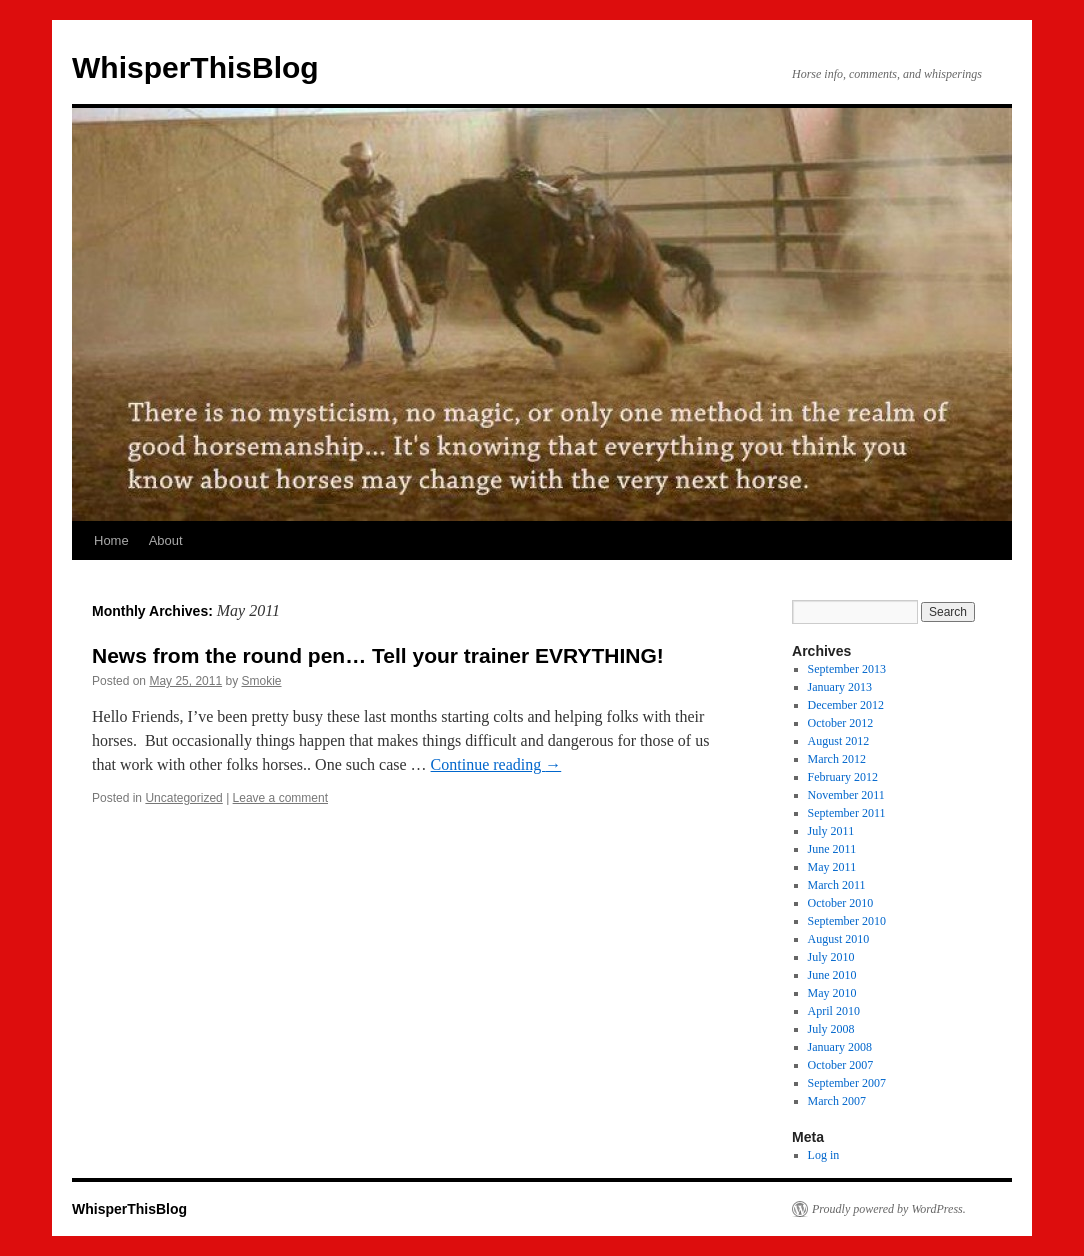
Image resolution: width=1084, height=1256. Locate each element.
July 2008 (831, 1029)
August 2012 (839, 741)
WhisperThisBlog (195, 67)
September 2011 (847, 813)
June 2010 (832, 975)
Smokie (261, 681)
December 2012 (846, 705)
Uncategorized (183, 798)
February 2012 (843, 777)
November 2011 (846, 795)
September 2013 (847, 669)
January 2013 (840, 687)
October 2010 (841, 903)
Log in (824, 1155)
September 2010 (847, 921)
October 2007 (841, 1065)
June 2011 (832, 849)
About (166, 540)
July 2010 (831, 957)
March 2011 (837, 885)
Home (111, 540)
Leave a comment (280, 798)
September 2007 (847, 1083)
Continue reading (496, 764)
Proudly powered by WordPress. (889, 1209)
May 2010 (832, 993)
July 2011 (831, 831)
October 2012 (841, 723)
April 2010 (834, 1011)
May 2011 (832, 867)
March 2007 (837, 1101)
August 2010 (839, 939)
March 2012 (837, 759)
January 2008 (840, 1047)
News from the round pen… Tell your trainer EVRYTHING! (378, 655)
